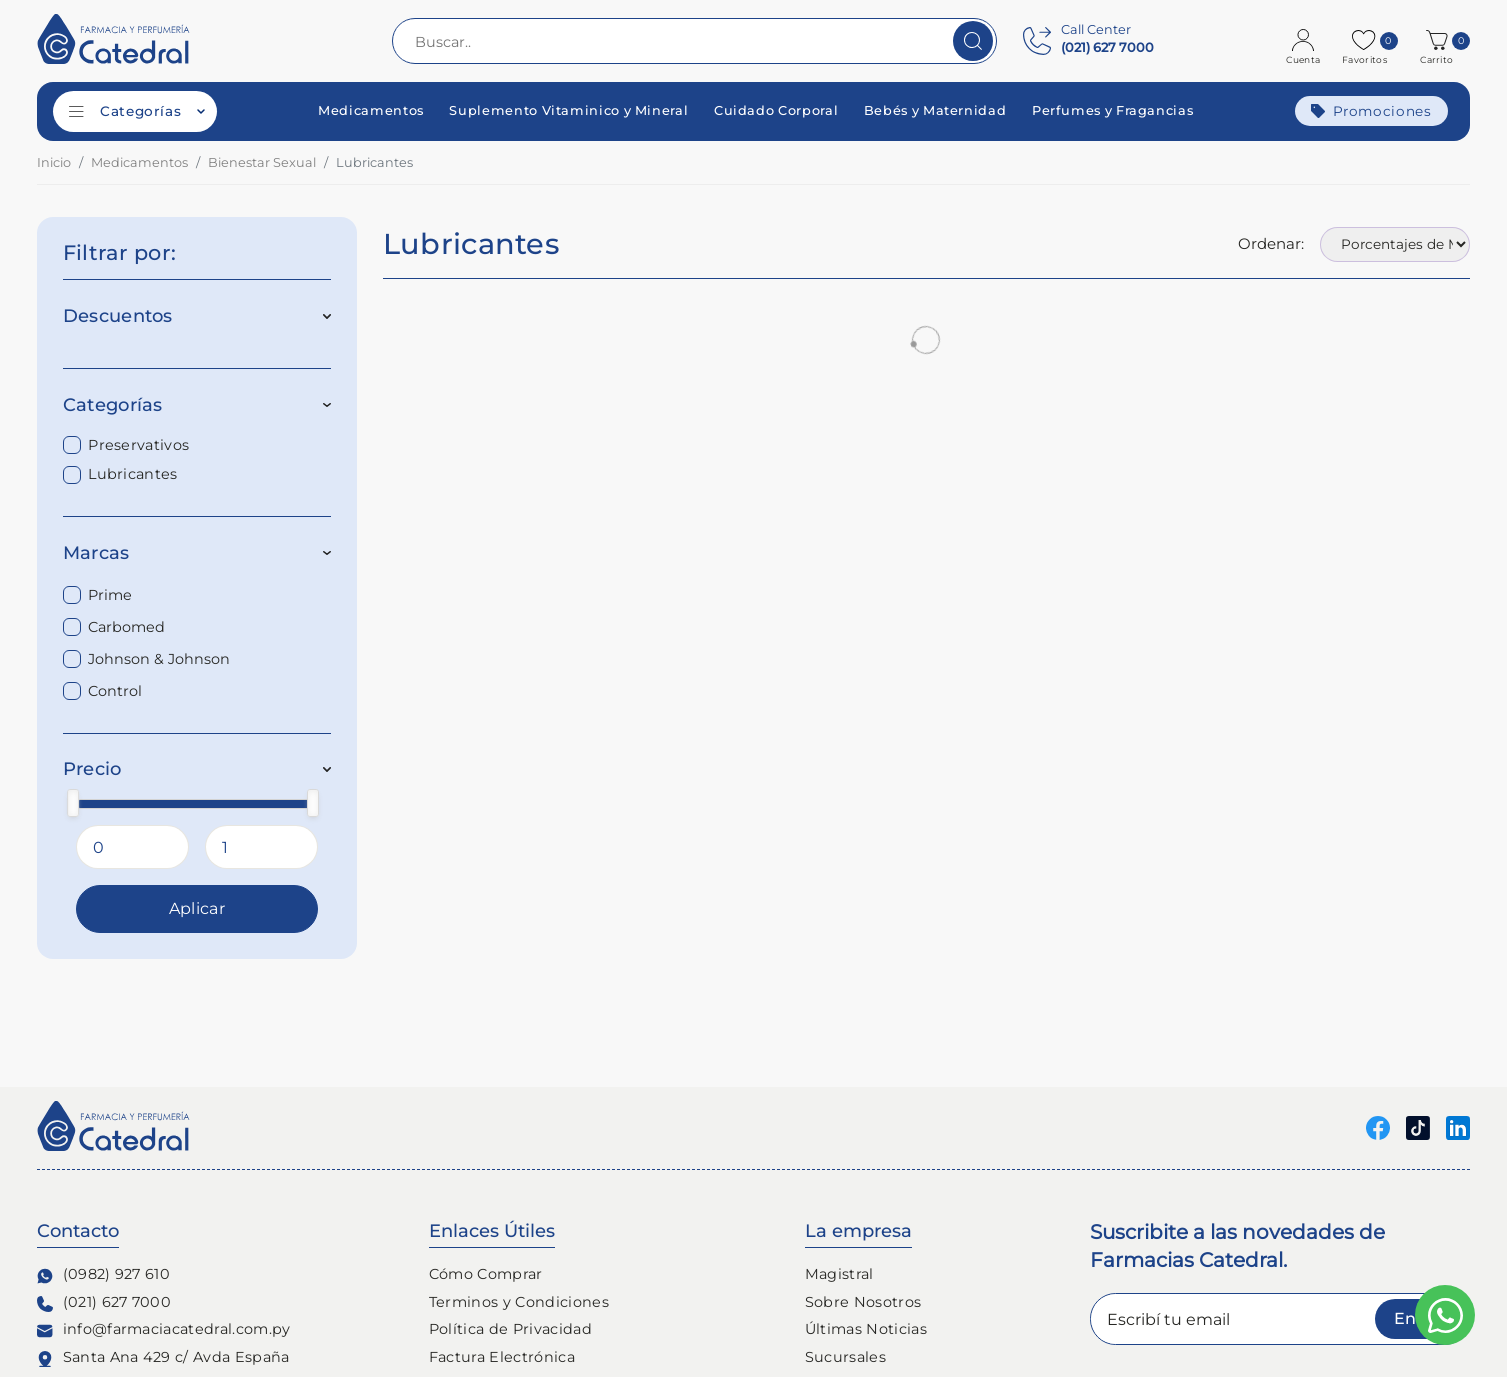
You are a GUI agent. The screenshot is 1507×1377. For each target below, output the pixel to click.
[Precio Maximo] (261, 847)
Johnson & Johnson (159, 659)
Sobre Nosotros (863, 1302)
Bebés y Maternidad (935, 111)
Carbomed (126, 627)
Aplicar (197, 908)
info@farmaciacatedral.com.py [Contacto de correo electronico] (164, 1329)
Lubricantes (133, 474)
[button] (1439, 41)
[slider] (73, 803)
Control (115, 691)
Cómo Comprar (486, 1274)
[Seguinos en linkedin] (1458, 1126)
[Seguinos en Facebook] (1378, 1126)
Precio (197, 769)
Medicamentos (371, 111)
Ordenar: (1271, 243)
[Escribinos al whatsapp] (1445, 1315)
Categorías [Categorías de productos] (137, 111)
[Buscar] (973, 41)
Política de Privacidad (510, 1329)
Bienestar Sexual (262, 162)
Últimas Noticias (866, 1329)
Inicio (54, 162)
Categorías (197, 405)
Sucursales (845, 1357)
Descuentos (197, 316)
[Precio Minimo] (132, 847)
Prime (110, 595)
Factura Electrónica (502, 1357)
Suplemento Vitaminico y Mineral (568, 111)
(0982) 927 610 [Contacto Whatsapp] (103, 1274)
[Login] (1305, 41)
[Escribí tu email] (1280, 1319)
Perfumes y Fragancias (1112, 111)
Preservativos (138, 445)
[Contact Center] (1088, 41)
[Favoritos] (1366, 41)
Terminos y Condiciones (519, 1302)
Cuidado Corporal (776, 111)
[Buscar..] (694, 41)
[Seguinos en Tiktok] (1418, 1126)
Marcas (197, 553)
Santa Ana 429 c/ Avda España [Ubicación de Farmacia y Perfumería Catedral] (163, 1357)
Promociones (1371, 111)
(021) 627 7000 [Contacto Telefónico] (104, 1302)
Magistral (839, 1274)
